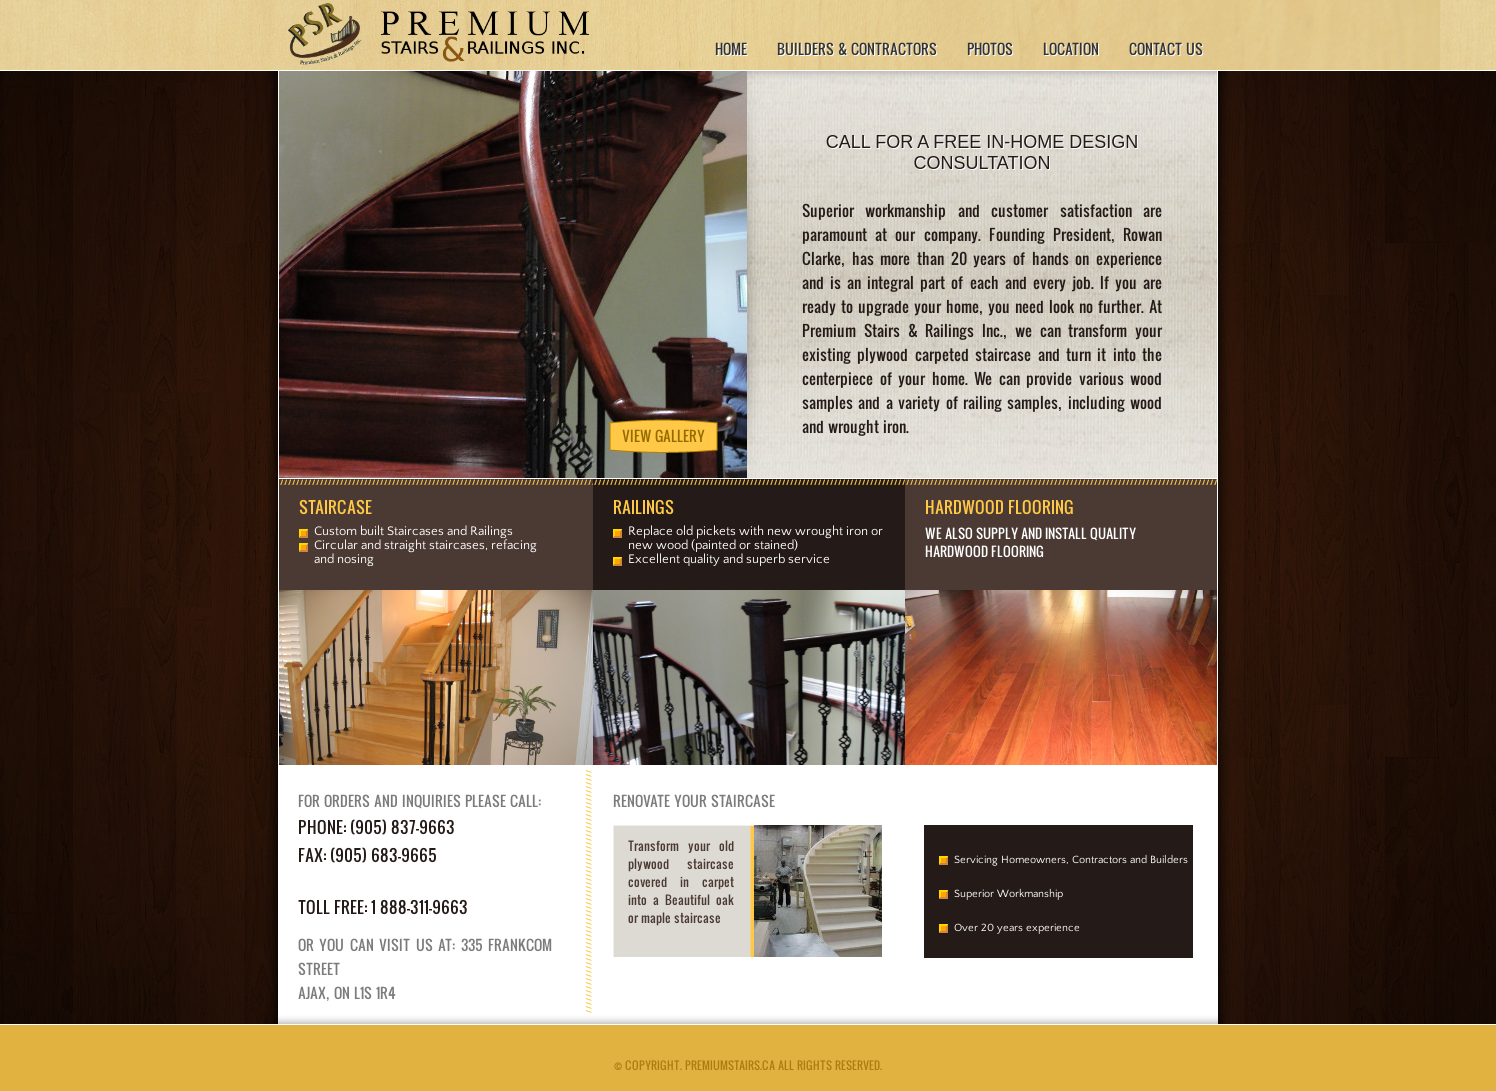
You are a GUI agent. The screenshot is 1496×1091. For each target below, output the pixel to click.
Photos (990, 48)
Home (731, 48)
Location (1071, 48)
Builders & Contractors (857, 48)
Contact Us (1166, 48)
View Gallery (663, 435)
